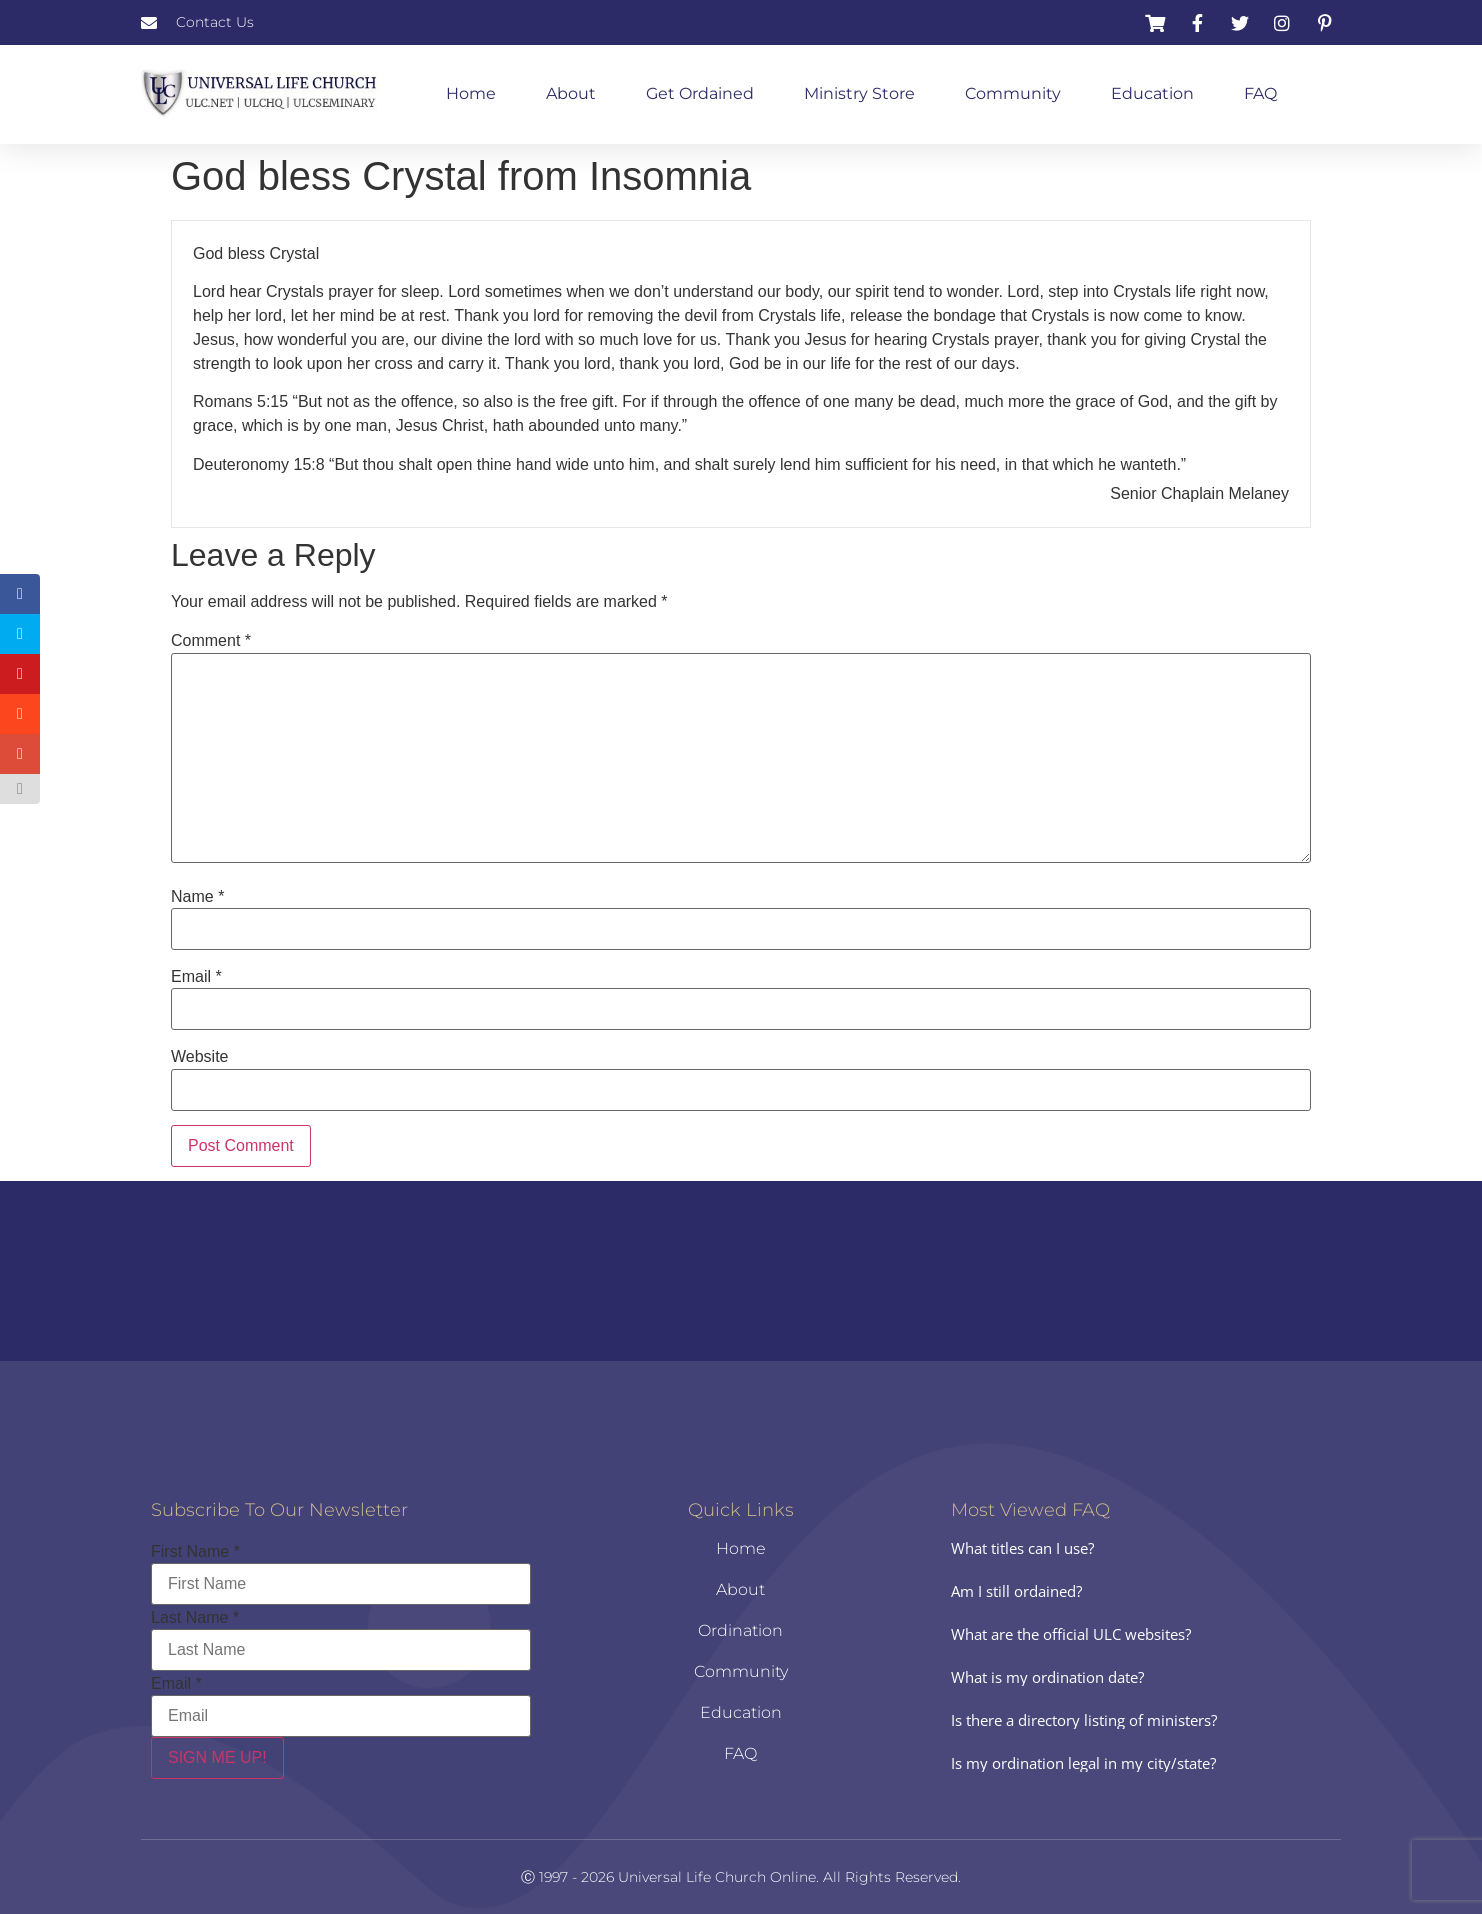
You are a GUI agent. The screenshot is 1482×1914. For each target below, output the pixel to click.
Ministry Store (859, 93)
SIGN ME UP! (217, 1757)
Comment (211, 641)
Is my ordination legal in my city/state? (1083, 1763)
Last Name (195, 1618)
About (571, 93)
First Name (195, 1552)
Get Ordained (700, 93)
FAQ (1260, 93)
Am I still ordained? (1016, 1591)
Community (1013, 93)
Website (200, 1057)
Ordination (740, 1630)
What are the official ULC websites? (1071, 1634)
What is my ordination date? (1047, 1677)
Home (471, 93)
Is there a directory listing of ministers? (1084, 1720)
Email (196, 977)
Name (197, 897)
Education (1152, 93)
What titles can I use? (1022, 1548)
